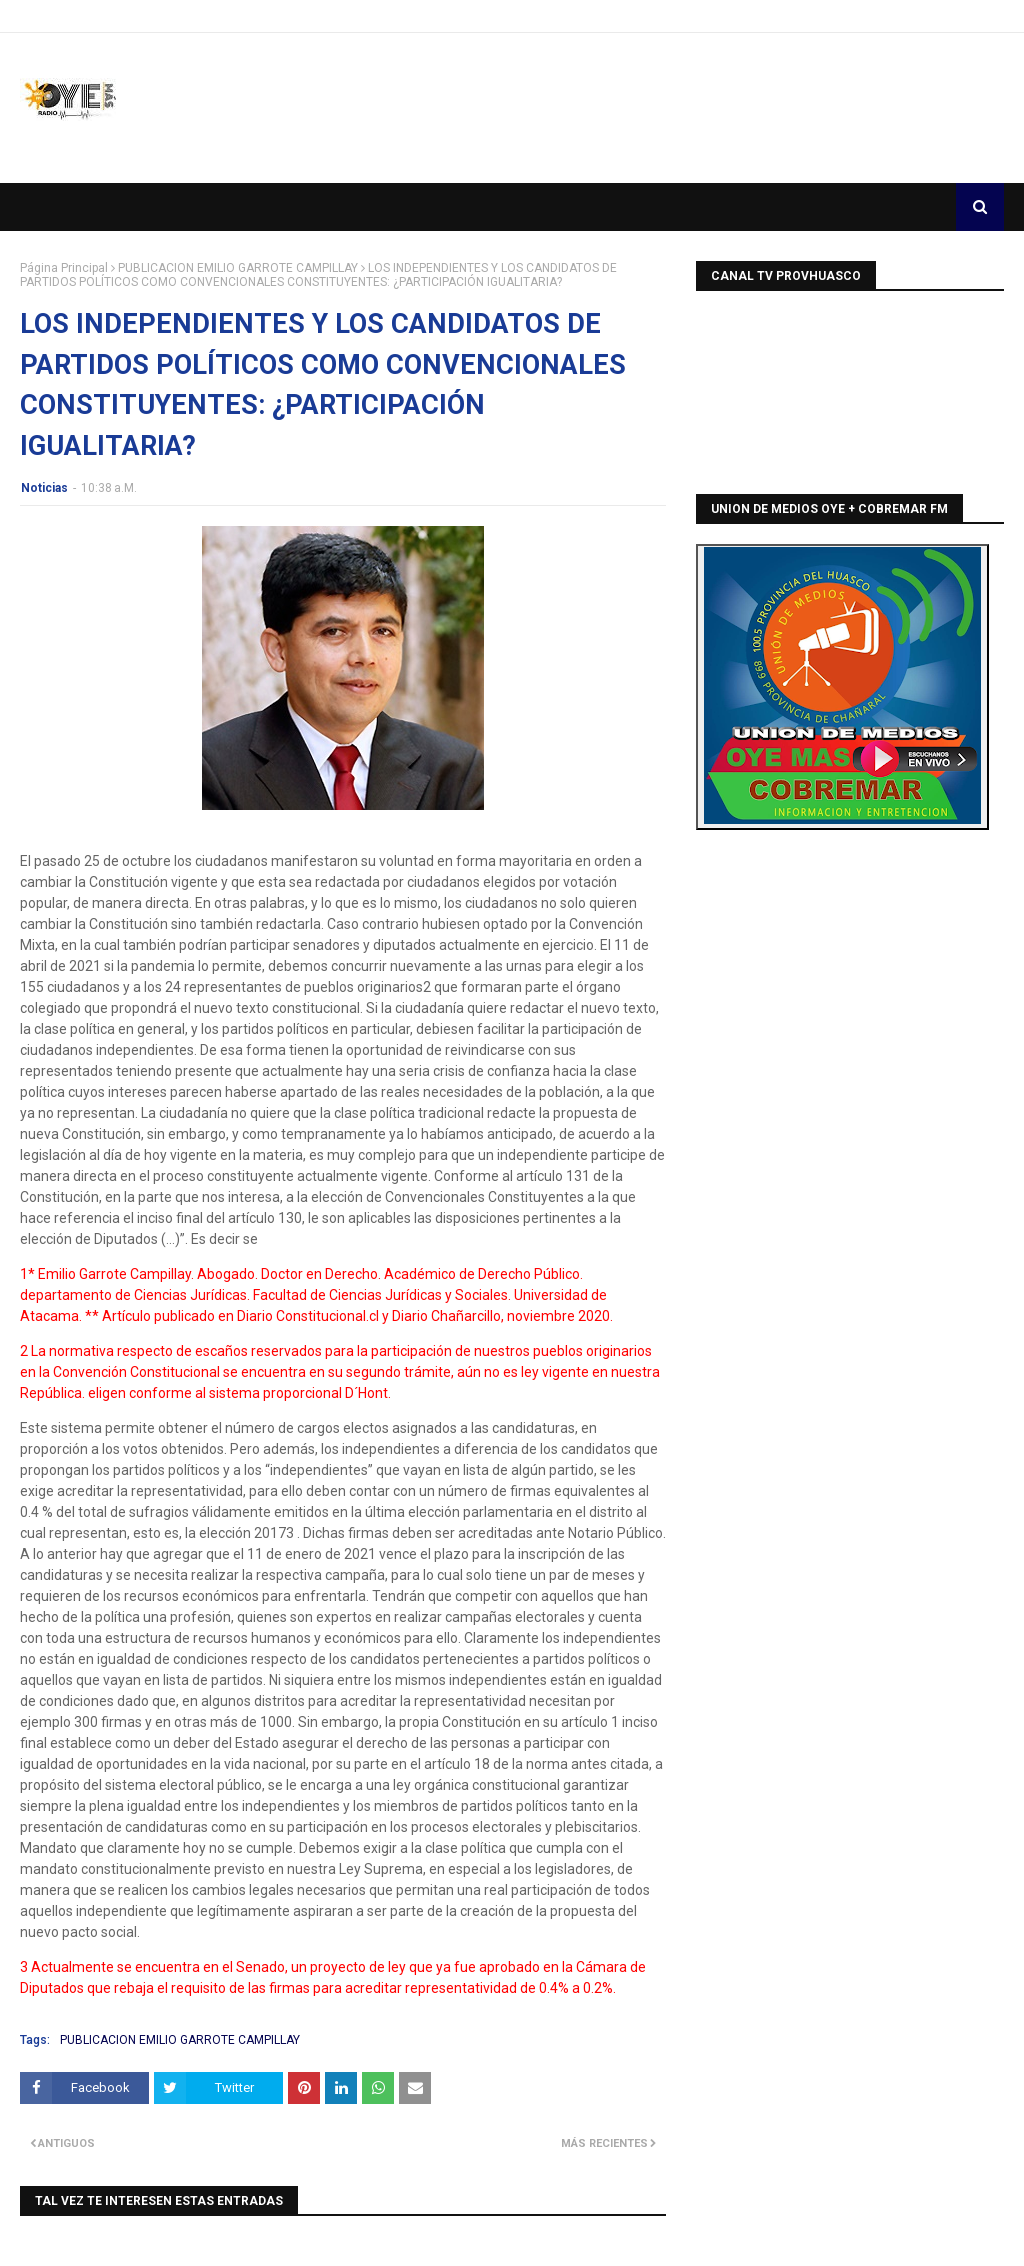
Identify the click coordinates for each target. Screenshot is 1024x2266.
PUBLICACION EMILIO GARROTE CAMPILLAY (238, 268)
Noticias (44, 488)
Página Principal (64, 268)
